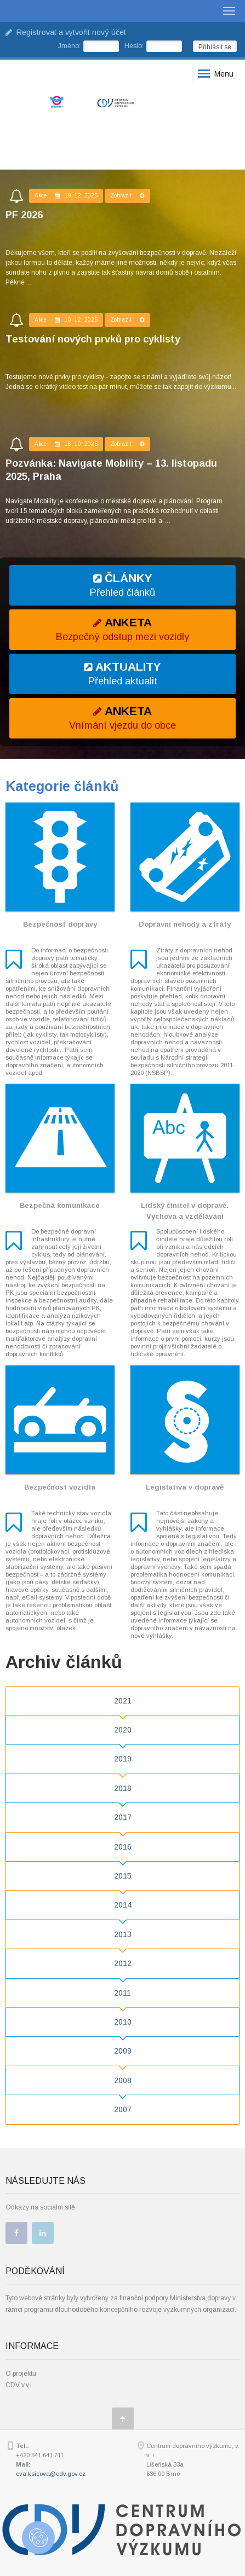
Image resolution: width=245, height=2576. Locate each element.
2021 (123, 1700)
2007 (123, 2109)
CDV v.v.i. (19, 2385)
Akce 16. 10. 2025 (66, 444)
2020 (123, 1729)
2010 (123, 2021)
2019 (123, 1758)
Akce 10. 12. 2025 (66, 320)
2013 (123, 1934)
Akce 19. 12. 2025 (66, 196)
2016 (123, 1846)
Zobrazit (127, 196)
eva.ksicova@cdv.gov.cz (51, 2473)
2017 (123, 1817)
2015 (123, 1875)
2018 (123, 1788)
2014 (123, 1904)
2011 (122, 1992)
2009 (123, 2050)
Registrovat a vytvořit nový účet (65, 32)
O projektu (20, 2373)
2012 (123, 1963)
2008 (123, 2080)
